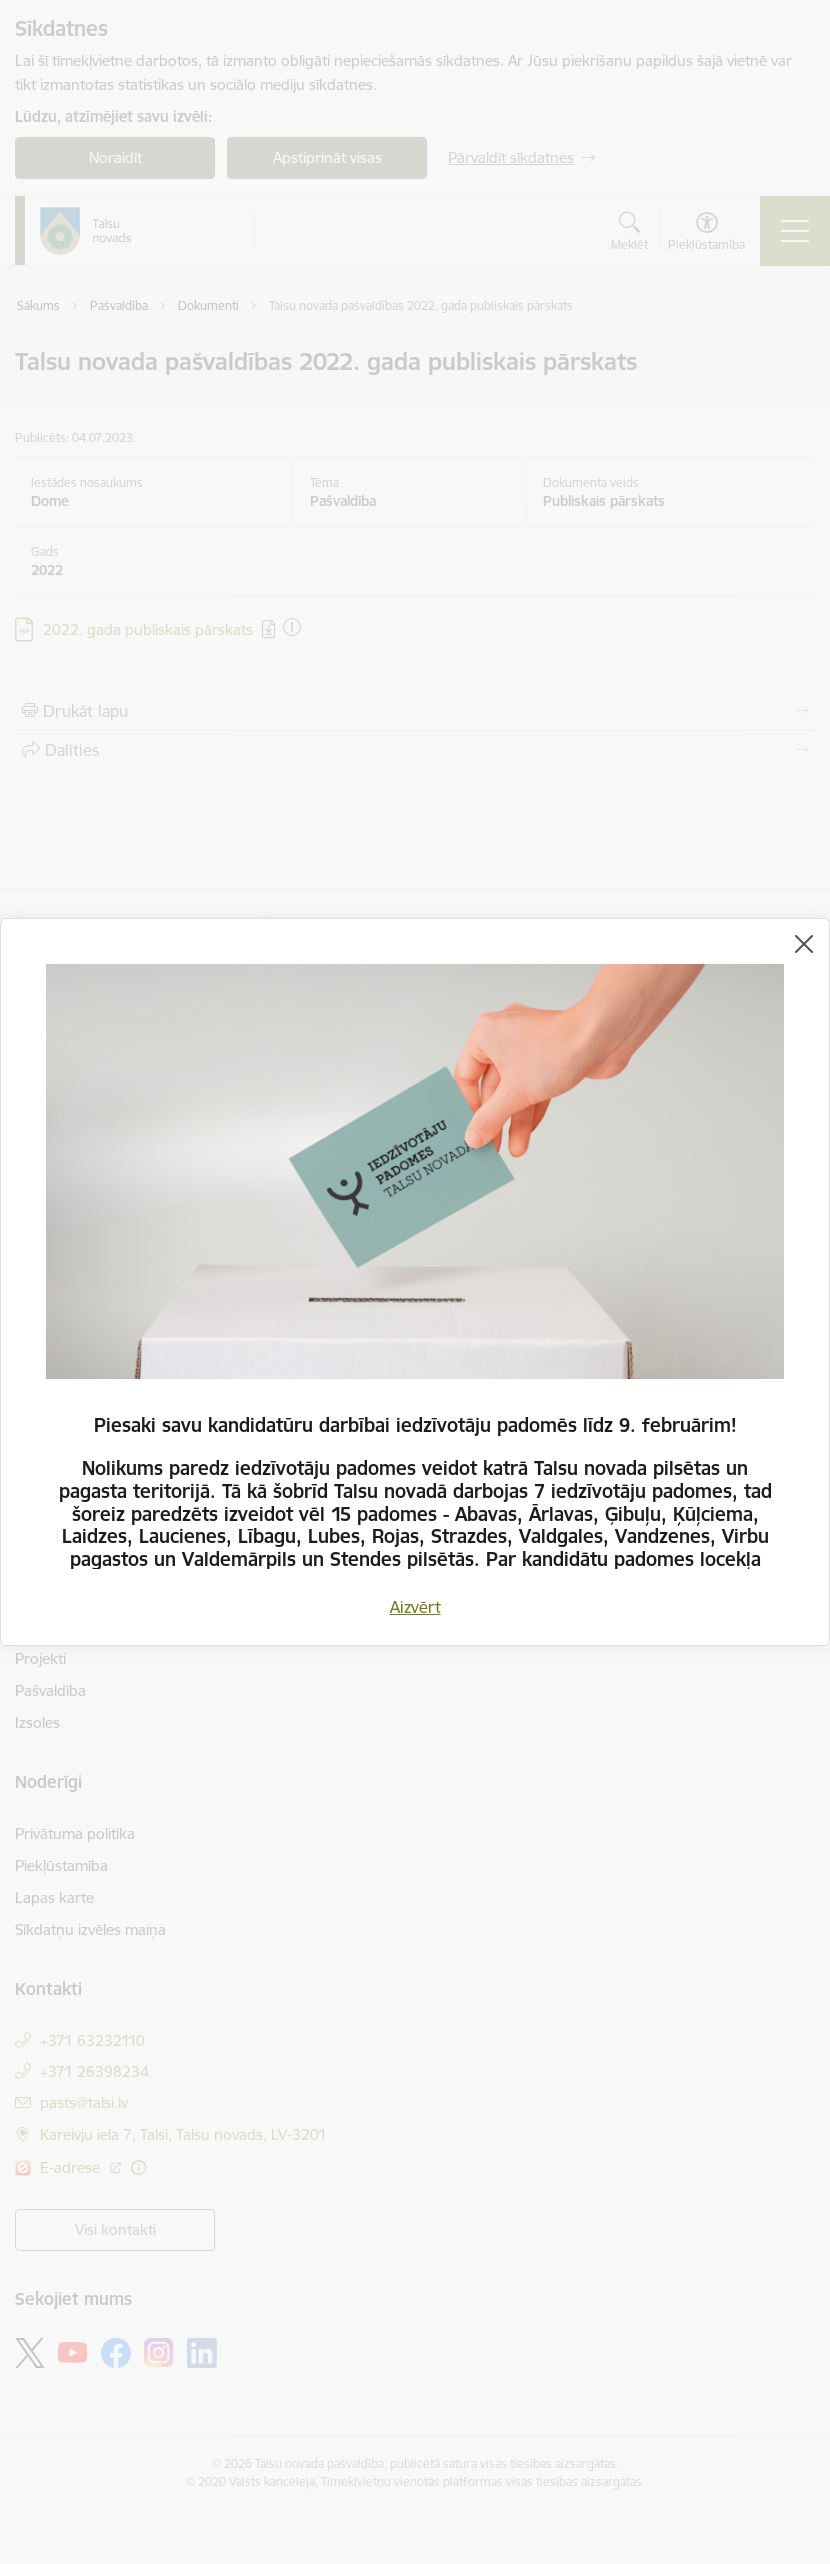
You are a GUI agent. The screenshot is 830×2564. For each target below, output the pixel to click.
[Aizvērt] (804, 944)
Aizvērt (415, 1607)
